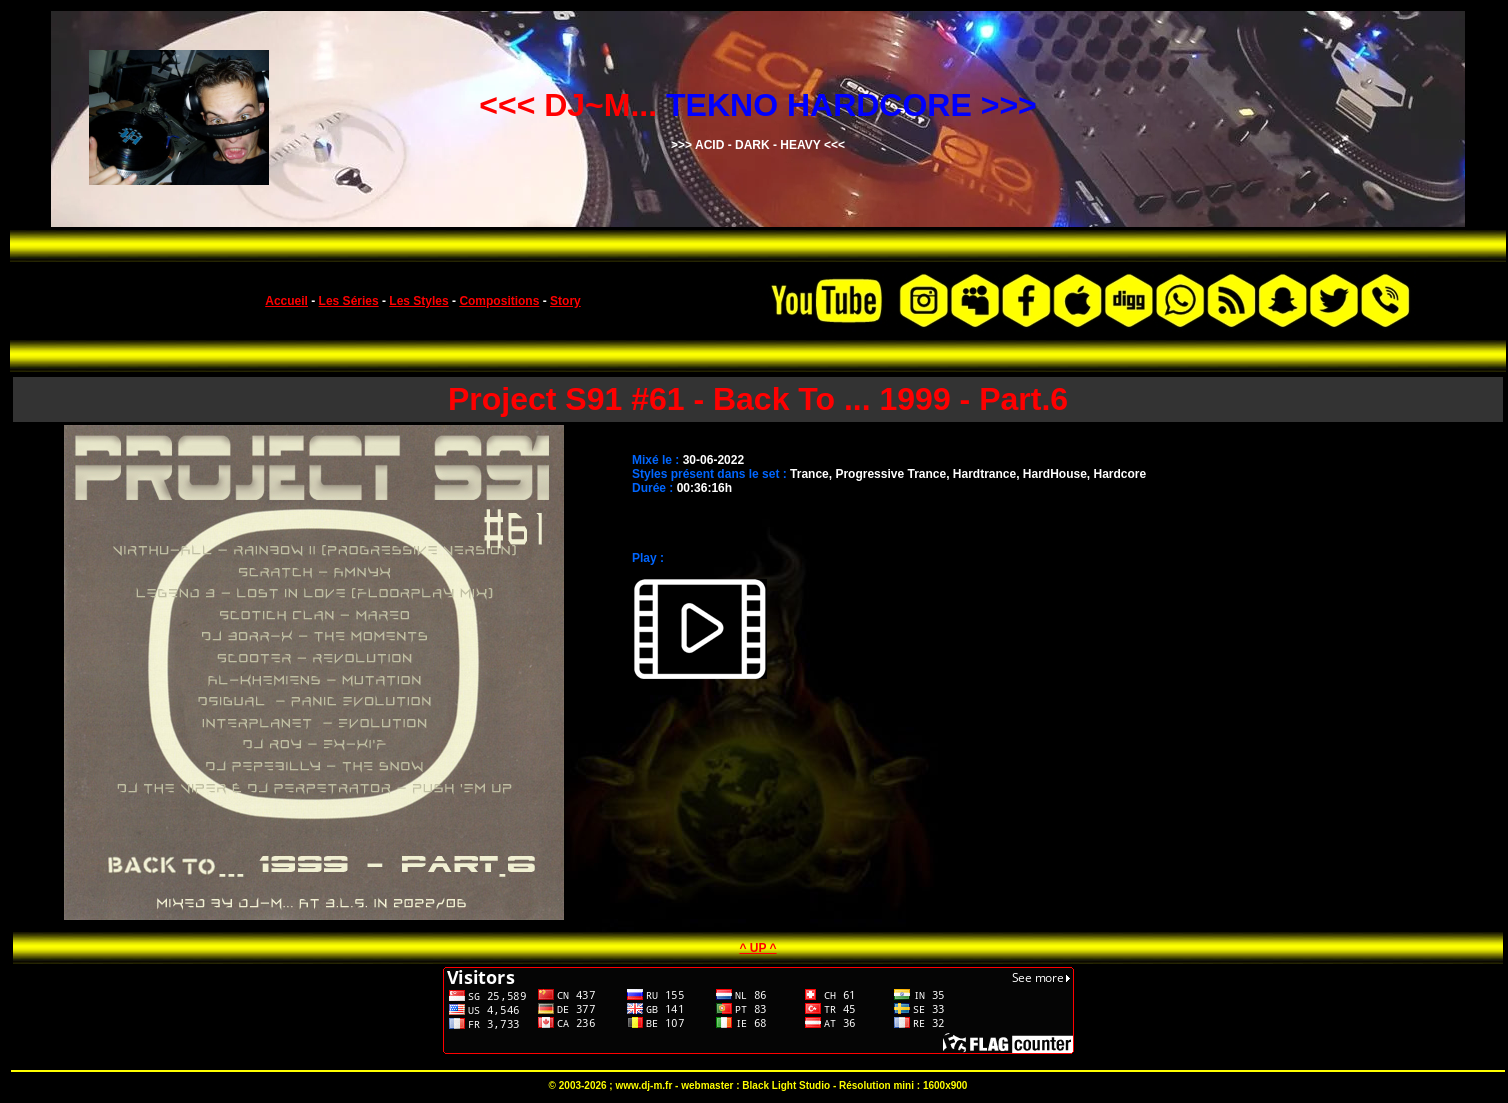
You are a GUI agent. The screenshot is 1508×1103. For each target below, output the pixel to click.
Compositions (499, 301)
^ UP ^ (757, 948)
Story (565, 301)
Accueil (286, 301)
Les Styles (418, 301)
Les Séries (349, 301)
